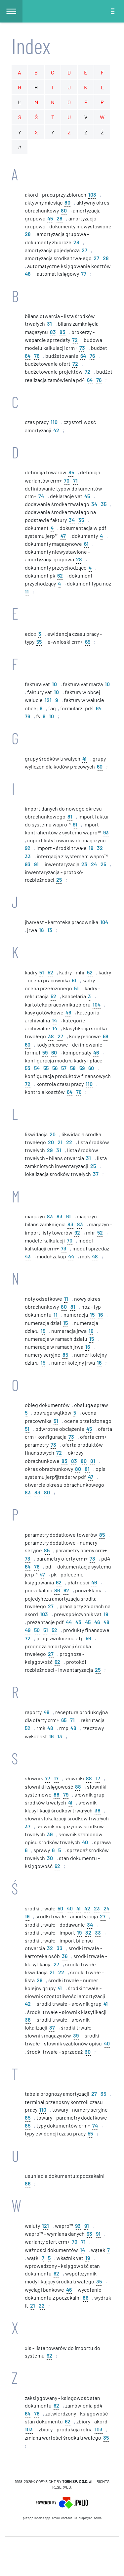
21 (60, 1141)
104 (104, 921)
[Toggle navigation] (113, 11)
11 (27, 590)
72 (75, 339)
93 (106, 831)
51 (41, 971)
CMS (62, 2556)
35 (103, 503)
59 (105, 1035)
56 (55, 1067)
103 (92, 194)
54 (37, 1067)
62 (60, 575)
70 (66, 480)
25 (103, 863)
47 (63, 535)
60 (100, 766)
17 (56, 1777)
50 (37, 1629)
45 (50, 217)
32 (100, 847)
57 (63, 1067)
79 (65, 1794)
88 (89, 1777)
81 (69, 816)
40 (85, 1841)
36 (64, 1955)
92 (27, 847)
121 (48, 699)
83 (53, 331)
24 (94, 863)
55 (39, 641)
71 (75, 480)
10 (54, 683)
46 (68, 1011)
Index (31, 45)
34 (94, 503)
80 (67, 202)
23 (84, 863)
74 (41, 495)
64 (27, 355)
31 (49, 323)
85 (71, 471)
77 (83, 273)
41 (84, 758)
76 (36, 355)
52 (50, 971)
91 (75, 823)
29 (50, 1149)
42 (56, 429)
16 (41, 929)
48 (28, 273)
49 (27, 1629)
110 (54, 421)
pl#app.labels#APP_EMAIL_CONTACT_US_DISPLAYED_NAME (62, 2518)
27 (84, 249)
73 (82, 347)
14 (54, 1019)
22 (69, 1141)
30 (50, 1857)
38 (51, 1035)
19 (91, 847)
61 (86, 543)
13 (49, 929)
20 (53, 1133)
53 (27, 1067)
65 (87, 641)
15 (92, 1314)
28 (59, 217)
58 (73, 1067)
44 (71, 1255)
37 (96, 1173)
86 (57, 1589)
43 (28, 1255)
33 (28, 855)
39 (50, 1833)
